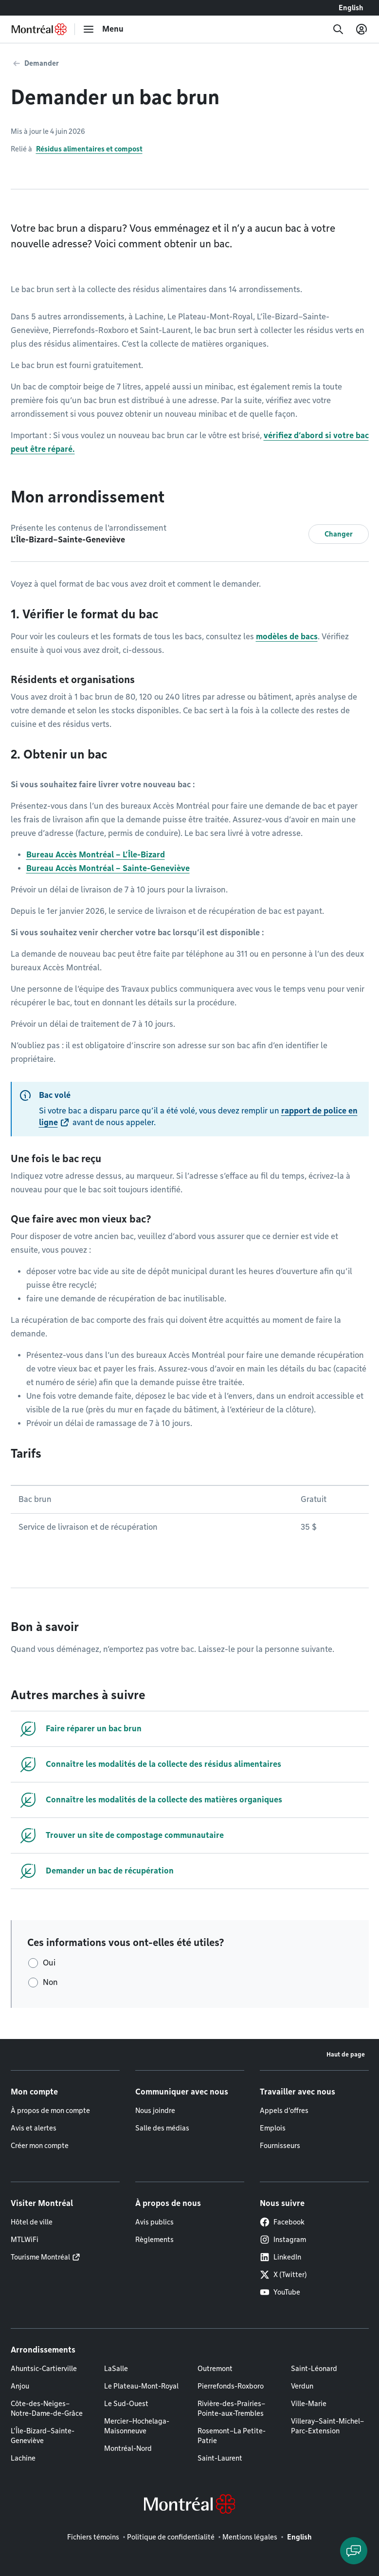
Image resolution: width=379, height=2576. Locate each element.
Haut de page (345, 2054)
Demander (41, 63)
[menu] (103, 29)
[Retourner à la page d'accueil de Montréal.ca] (39, 29)
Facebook (282, 2222)
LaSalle (116, 2368)
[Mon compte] (361, 29)
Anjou (20, 2386)
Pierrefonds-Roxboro (231, 2386)
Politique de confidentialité (171, 2537)
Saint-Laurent (220, 2458)
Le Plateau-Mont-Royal (141, 2386)
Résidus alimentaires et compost (89, 149)
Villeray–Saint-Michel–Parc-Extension (327, 2426)
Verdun (302, 2386)
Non (50, 1982)
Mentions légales (249, 2537)
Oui (49, 1962)
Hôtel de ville (32, 2222)
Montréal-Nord (128, 2448)
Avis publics (154, 2222)
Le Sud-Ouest (126, 2404)
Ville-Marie (308, 2404)
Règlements (154, 2239)
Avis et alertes (33, 2128)
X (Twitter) (283, 2274)
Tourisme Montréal (40, 2257)
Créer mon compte (40, 2146)
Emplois (273, 2128)
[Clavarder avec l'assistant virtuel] (353, 2550)
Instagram (283, 2239)
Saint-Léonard (314, 2368)
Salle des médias (162, 2128)
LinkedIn (280, 2257)
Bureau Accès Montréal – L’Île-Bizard (95, 854)
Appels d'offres (284, 2110)
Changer (339, 534)
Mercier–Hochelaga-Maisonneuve (136, 2426)
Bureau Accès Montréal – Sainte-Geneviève (108, 868)
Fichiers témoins (93, 2537)
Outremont (215, 2368)
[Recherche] (338, 29)
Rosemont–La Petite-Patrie (232, 2436)
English (351, 8)
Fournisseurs (280, 2146)
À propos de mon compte (50, 2110)
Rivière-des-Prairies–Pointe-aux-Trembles (231, 2408)
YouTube (280, 2292)
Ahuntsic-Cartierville (44, 2368)
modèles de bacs (287, 636)
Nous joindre (155, 2110)
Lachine (23, 2458)
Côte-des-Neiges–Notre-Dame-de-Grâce (47, 2408)
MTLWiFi (24, 2239)
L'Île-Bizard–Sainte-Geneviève (42, 2436)
